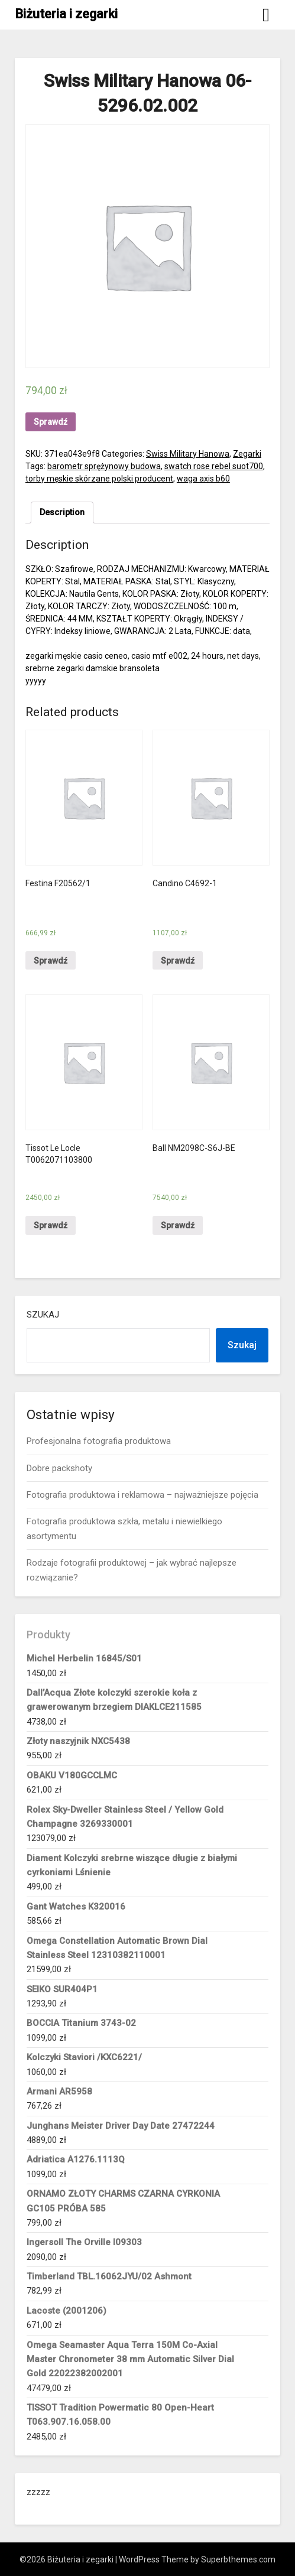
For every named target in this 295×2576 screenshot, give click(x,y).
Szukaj (43, 1314)
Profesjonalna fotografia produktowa (99, 1441)
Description (62, 512)
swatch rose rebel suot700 (213, 466)
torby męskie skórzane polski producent (99, 478)
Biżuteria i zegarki (66, 13)
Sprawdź (50, 422)
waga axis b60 (203, 478)
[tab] (62, 512)
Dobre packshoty (59, 1468)
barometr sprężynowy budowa (104, 466)
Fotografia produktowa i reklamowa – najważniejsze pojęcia (142, 1494)
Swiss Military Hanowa (187, 453)
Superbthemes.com (238, 2559)
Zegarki (247, 453)
